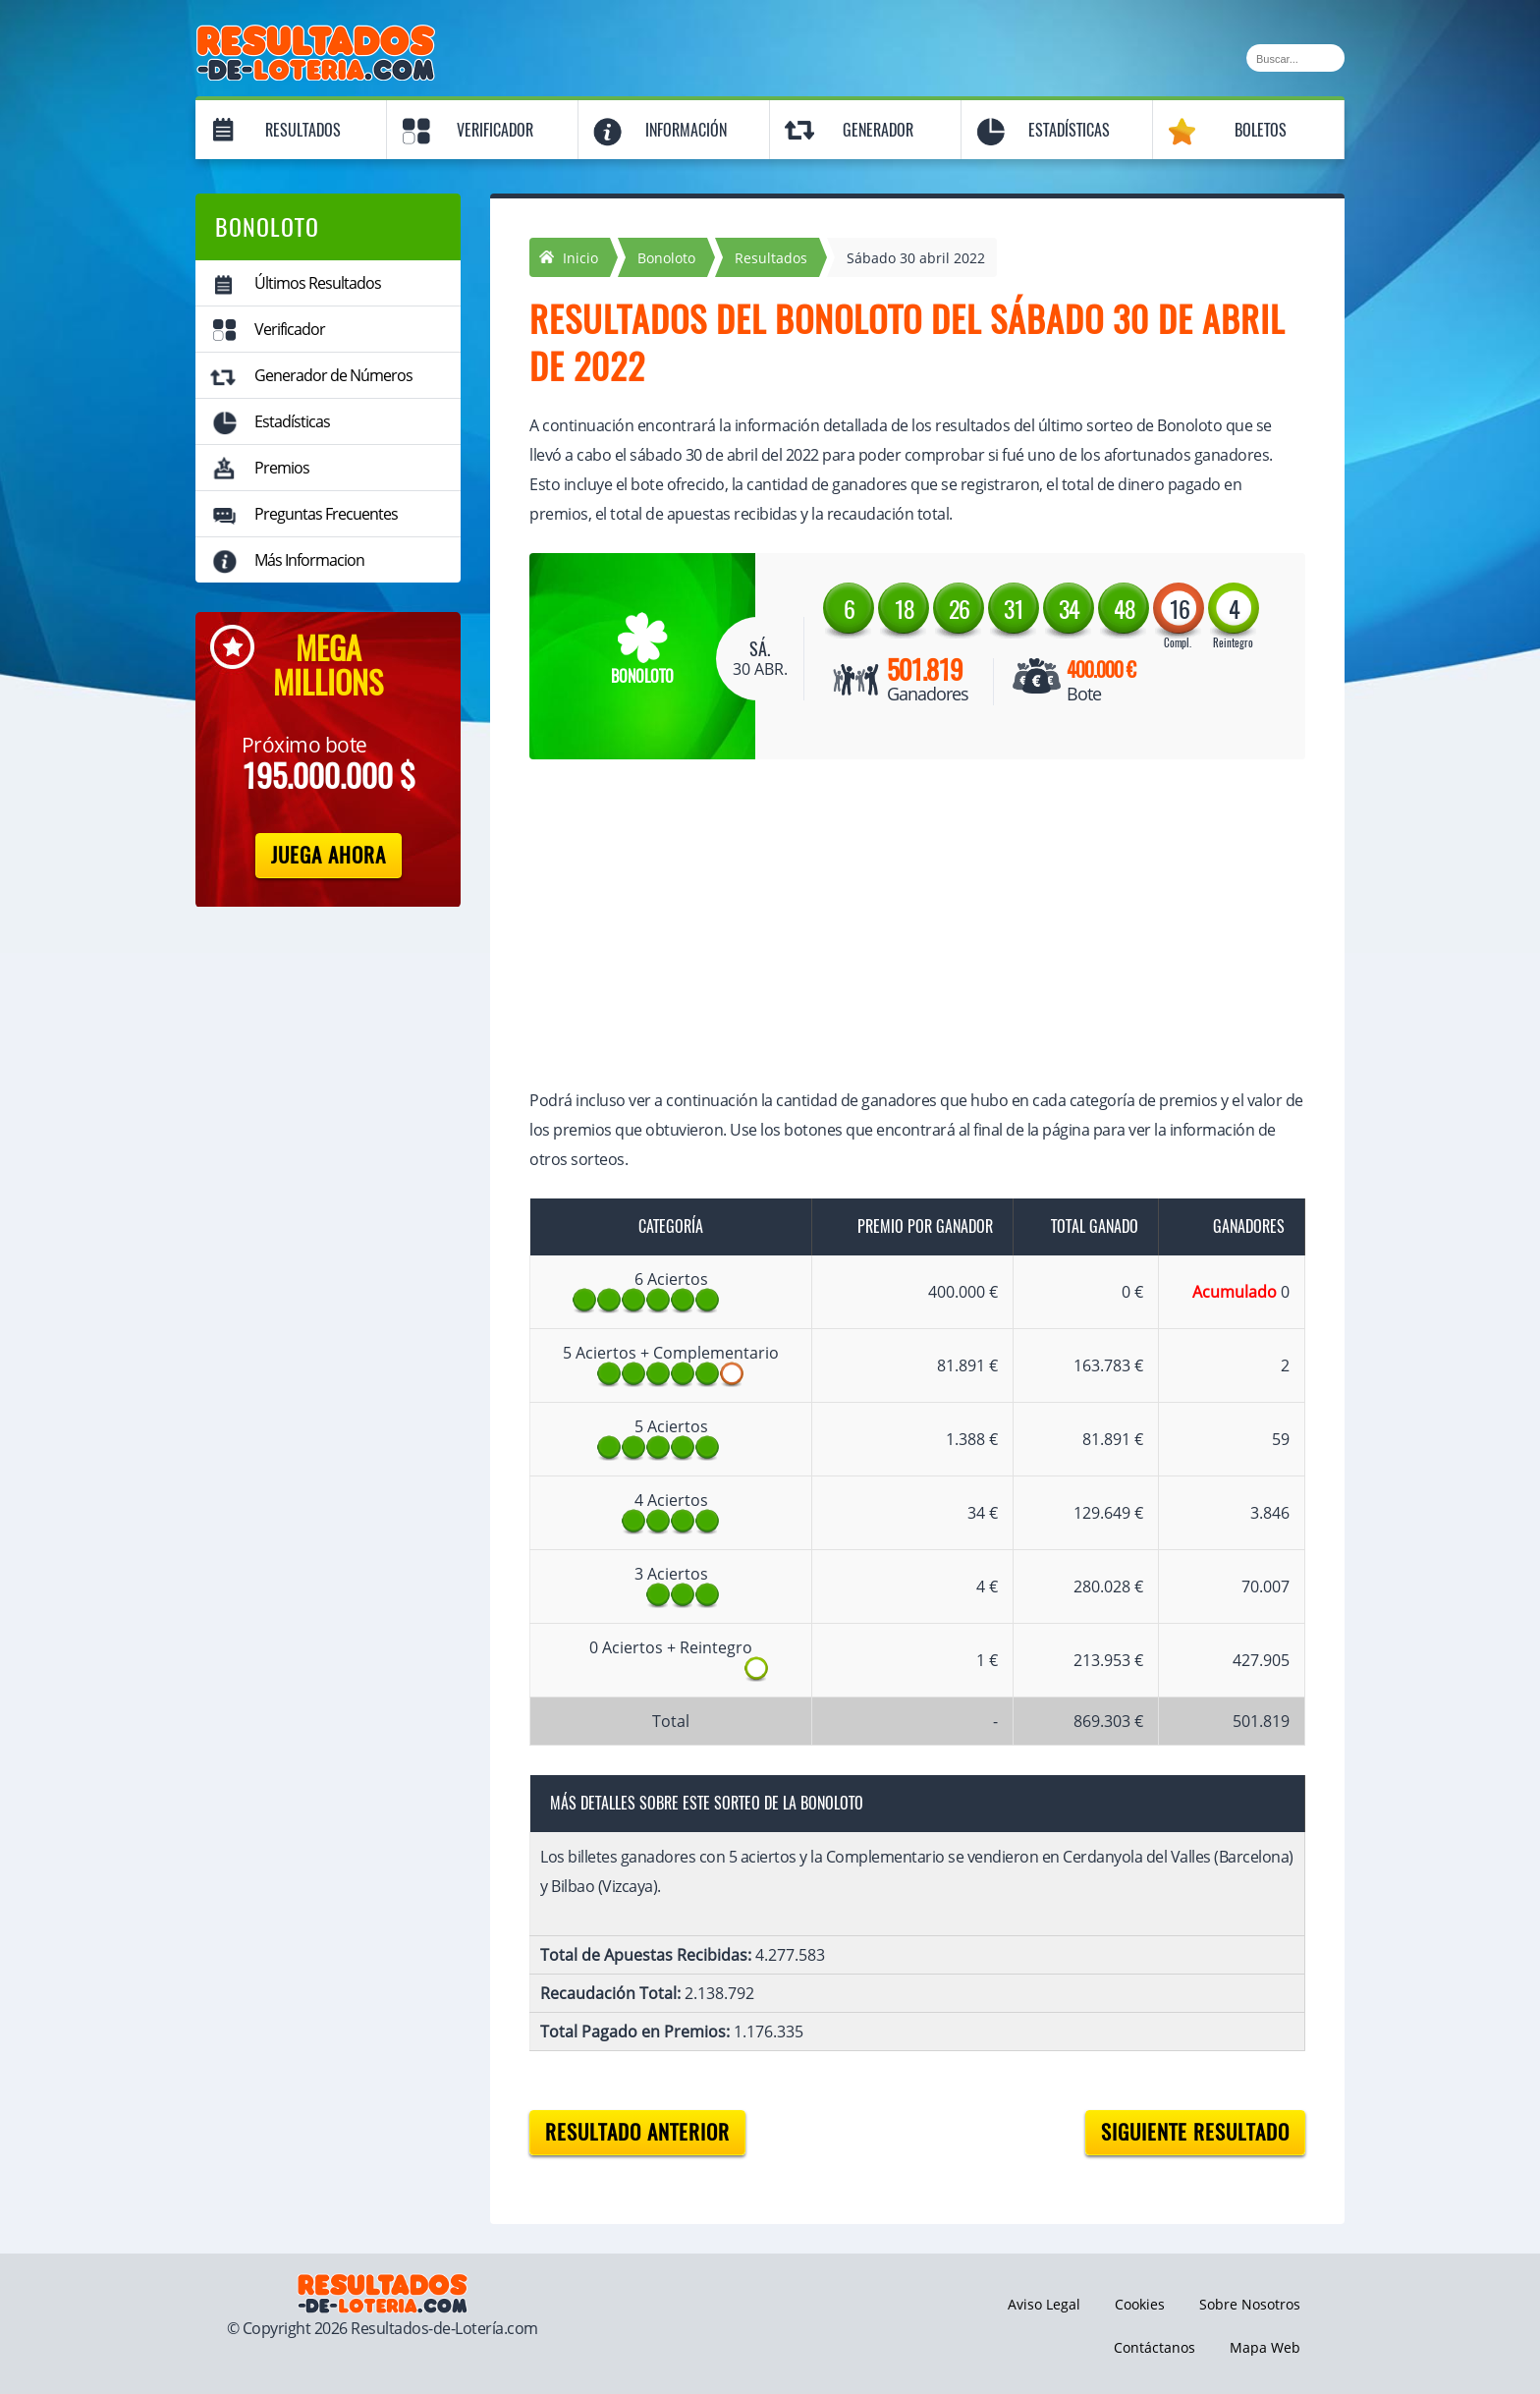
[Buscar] (1295, 58)
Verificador (495, 130)
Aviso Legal (1044, 2304)
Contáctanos (1154, 2347)
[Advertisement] (897, 926)
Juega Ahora (328, 855)
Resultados (303, 130)
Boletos (1261, 130)
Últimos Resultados (317, 283)
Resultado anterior (637, 2132)
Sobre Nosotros (1249, 2304)
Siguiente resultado (1195, 2132)
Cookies (1140, 2304)
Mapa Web (1265, 2347)
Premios (281, 467)
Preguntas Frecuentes (326, 514)
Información (686, 130)
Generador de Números (333, 375)
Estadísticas (1069, 130)
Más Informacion (309, 560)
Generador (878, 130)
